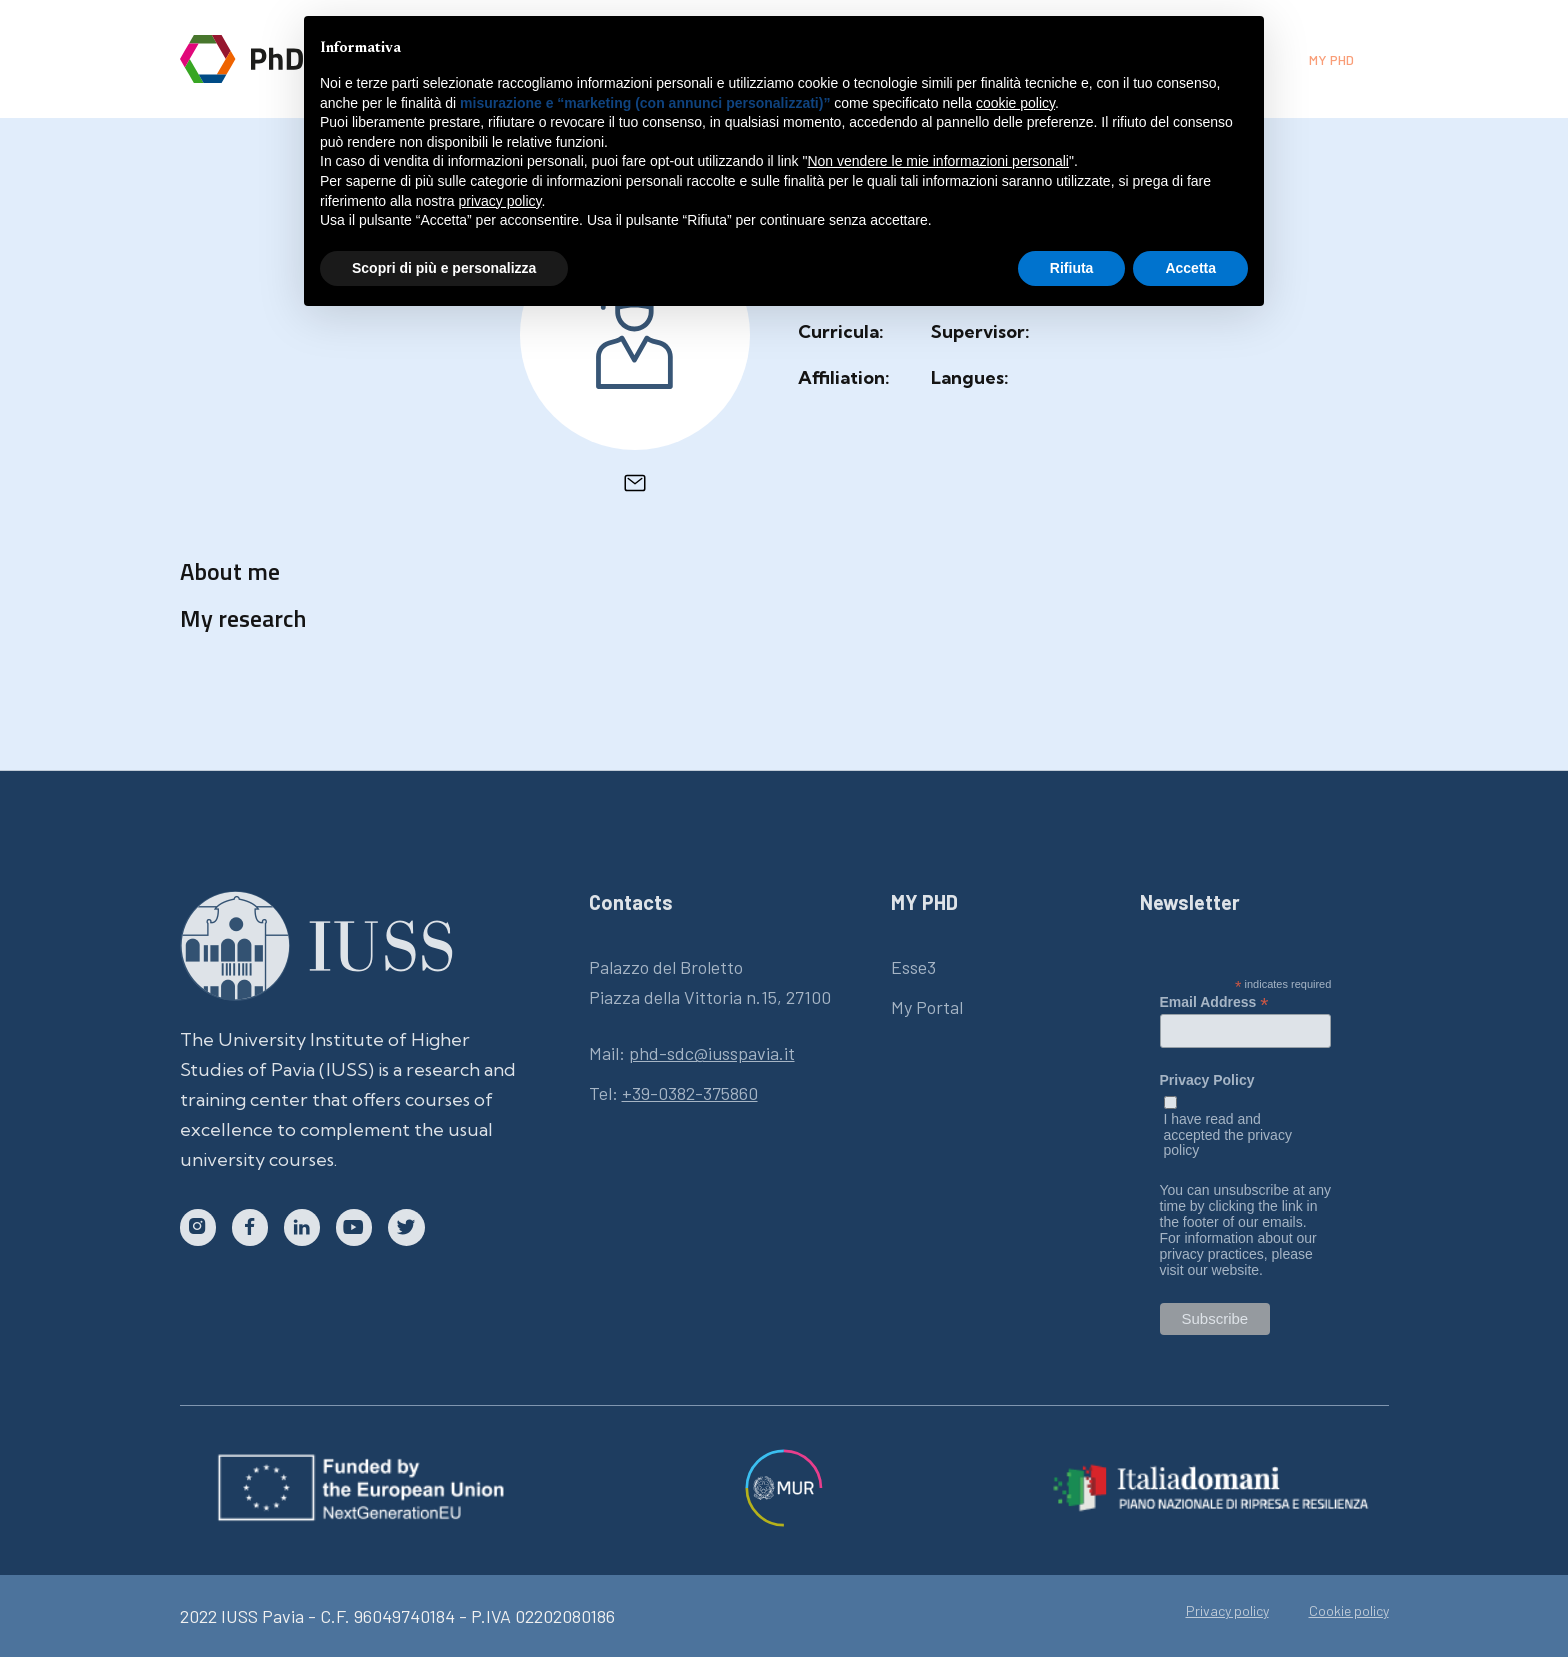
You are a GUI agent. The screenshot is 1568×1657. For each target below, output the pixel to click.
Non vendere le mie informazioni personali (937, 161)
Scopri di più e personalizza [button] (444, 268)
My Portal (927, 1007)
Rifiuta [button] (1072, 268)
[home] (272, 59)
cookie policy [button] (1015, 103)
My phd (1331, 59)
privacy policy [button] (500, 201)
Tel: (673, 1093)
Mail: (692, 1053)
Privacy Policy (1207, 1080)
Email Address (1214, 1002)
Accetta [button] (1190, 268)
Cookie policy (1349, 1611)
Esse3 (913, 967)
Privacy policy (1227, 1611)
